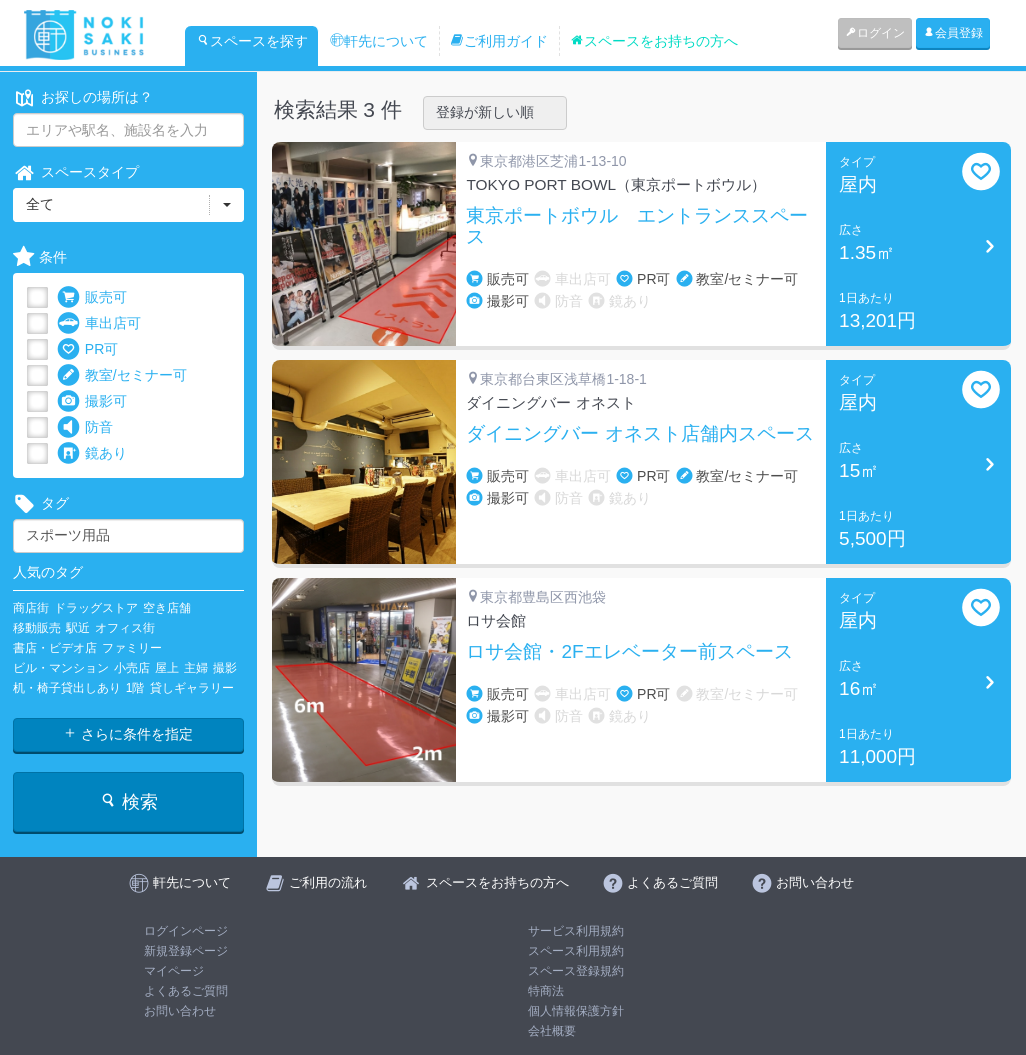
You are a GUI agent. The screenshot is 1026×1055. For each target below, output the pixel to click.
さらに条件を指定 (128, 734)
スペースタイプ (76, 172)
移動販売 (37, 628)
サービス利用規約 (576, 931)
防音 (85, 427)
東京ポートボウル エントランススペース (637, 226)
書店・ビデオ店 (55, 648)
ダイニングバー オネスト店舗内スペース (639, 434)
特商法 (546, 991)
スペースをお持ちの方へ (654, 41)
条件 (40, 257)
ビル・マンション (61, 668)
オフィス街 (125, 628)
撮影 (225, 668)
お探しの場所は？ (83, 97)
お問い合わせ (180, 1011)
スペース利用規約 (576, 951)
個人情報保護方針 (576, 1011)
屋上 (167, 668)
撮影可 (92, 401)
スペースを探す (252, 41)
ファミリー (132, 648)
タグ (41, 503)
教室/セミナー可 (122, 375)
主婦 (196, 668)
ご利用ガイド (499, 41)
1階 (135, 688)
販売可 (92, 297)
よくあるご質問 (186, 991)
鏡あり (92, 453)
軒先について (379, 41)
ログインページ (186, 931)
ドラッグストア (96, 608)
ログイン (875, 33)
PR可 (87, 349)
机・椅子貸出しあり (67, 688)
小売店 (132, 668)
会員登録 (953, 33)
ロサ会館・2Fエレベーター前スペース (629, 652)
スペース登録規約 (576, 971)
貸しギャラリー (192, 688)
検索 (128, 801)
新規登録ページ (186, 951)
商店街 (31, 608)
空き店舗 (167, 608)
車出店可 (99, 323)
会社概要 (552, 1031)
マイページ (174, 971)
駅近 (78, 628)
